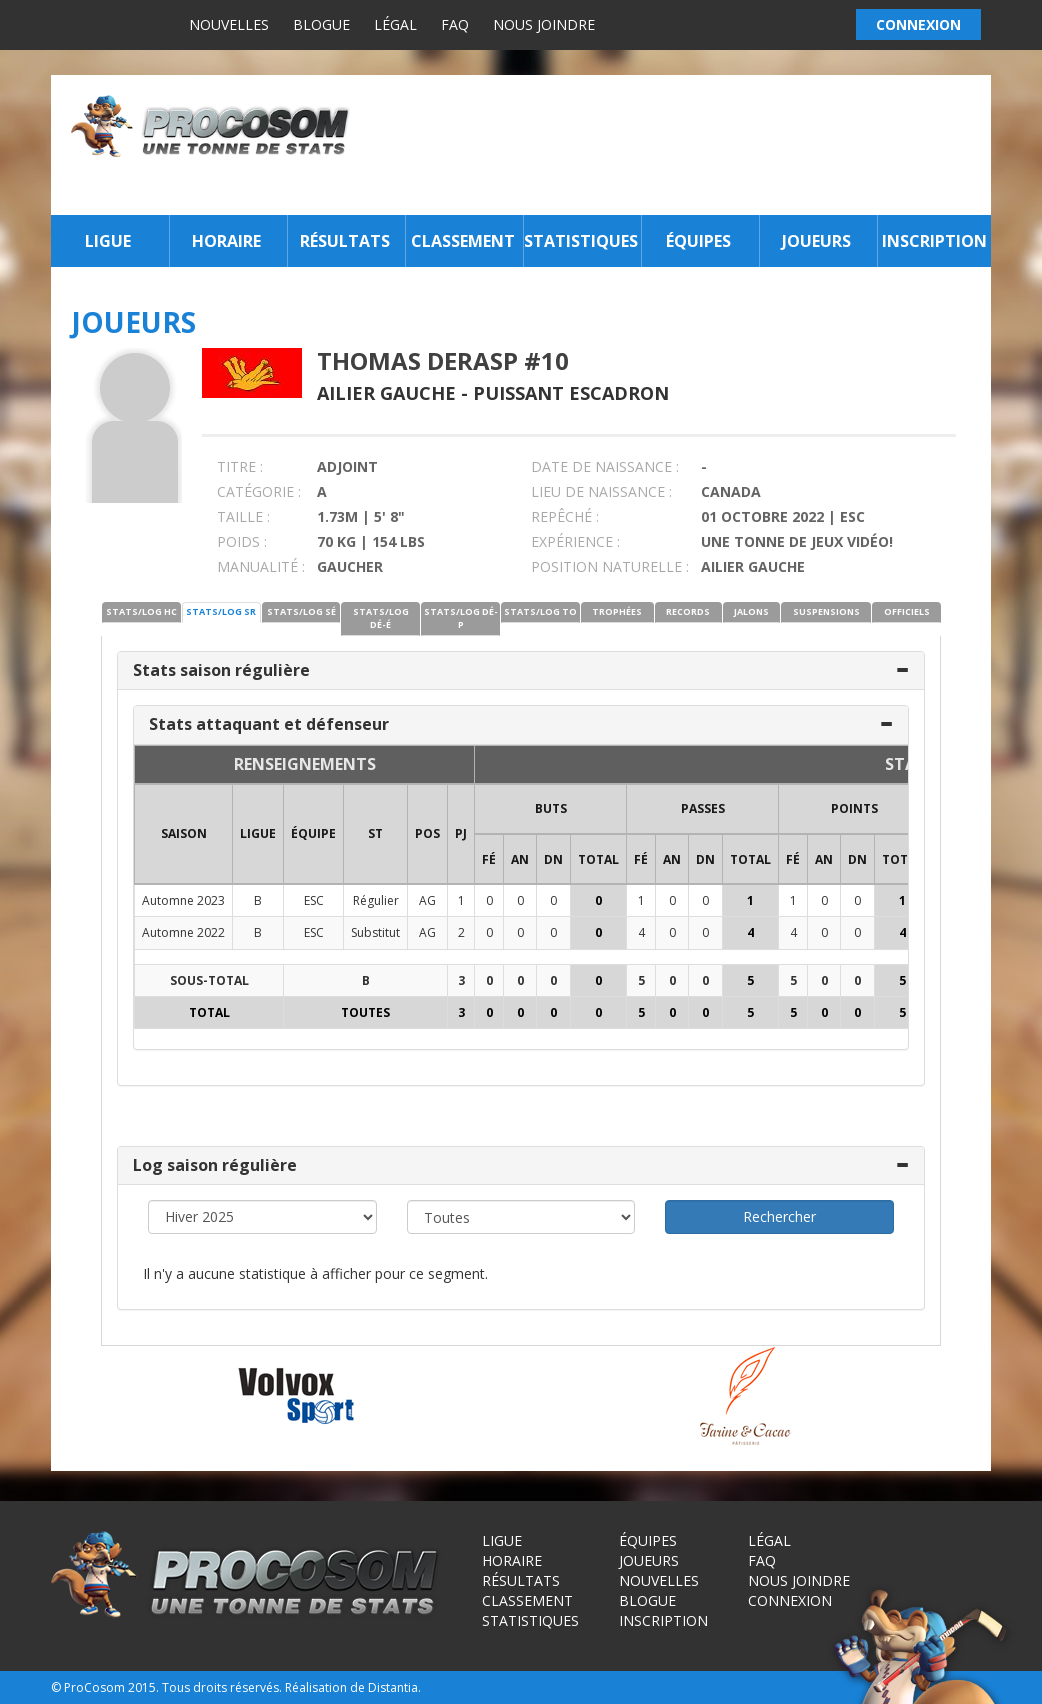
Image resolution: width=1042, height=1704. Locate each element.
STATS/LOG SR (221, 611)
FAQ (455, 24)
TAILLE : (243, 516)
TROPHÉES (617, 611)
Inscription (934, 241)
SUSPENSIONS (826, 611)
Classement (463, 241)
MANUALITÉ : (261, 566)
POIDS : (242, 541)
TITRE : (240, 466)
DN (553, 859)
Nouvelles (229, 24)
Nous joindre (544, 24)
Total (598, 859)
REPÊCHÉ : (565, 516)
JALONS (751, 611)
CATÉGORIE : (259, 491)
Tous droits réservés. (222, 1687)
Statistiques (580, 241)
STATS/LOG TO (540, 611)
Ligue (108, 241)
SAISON (184, 833)
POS (427, 833)
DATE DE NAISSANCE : (605, 466)
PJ (461, 833)
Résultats (345, 241)
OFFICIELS (907, 611)
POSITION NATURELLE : (610, 566)
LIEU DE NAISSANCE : (601, 491)
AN (520, 859)
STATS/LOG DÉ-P (461, 618)
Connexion (790, 1600)
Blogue (321, 24)
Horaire (226, 241)
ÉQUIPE (313, 833)
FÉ (489, 859)
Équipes (698, 241)
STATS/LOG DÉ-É (381, 618)
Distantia (393, 1687)
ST (375, 833)
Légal (395, 24)
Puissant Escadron (571, 393)
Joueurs (816, 241)
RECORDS (688, 611)
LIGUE (258, 833)
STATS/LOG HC (141, 611)
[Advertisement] (676, 145)
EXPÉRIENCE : (575, 541)
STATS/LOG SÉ (301, 611)
